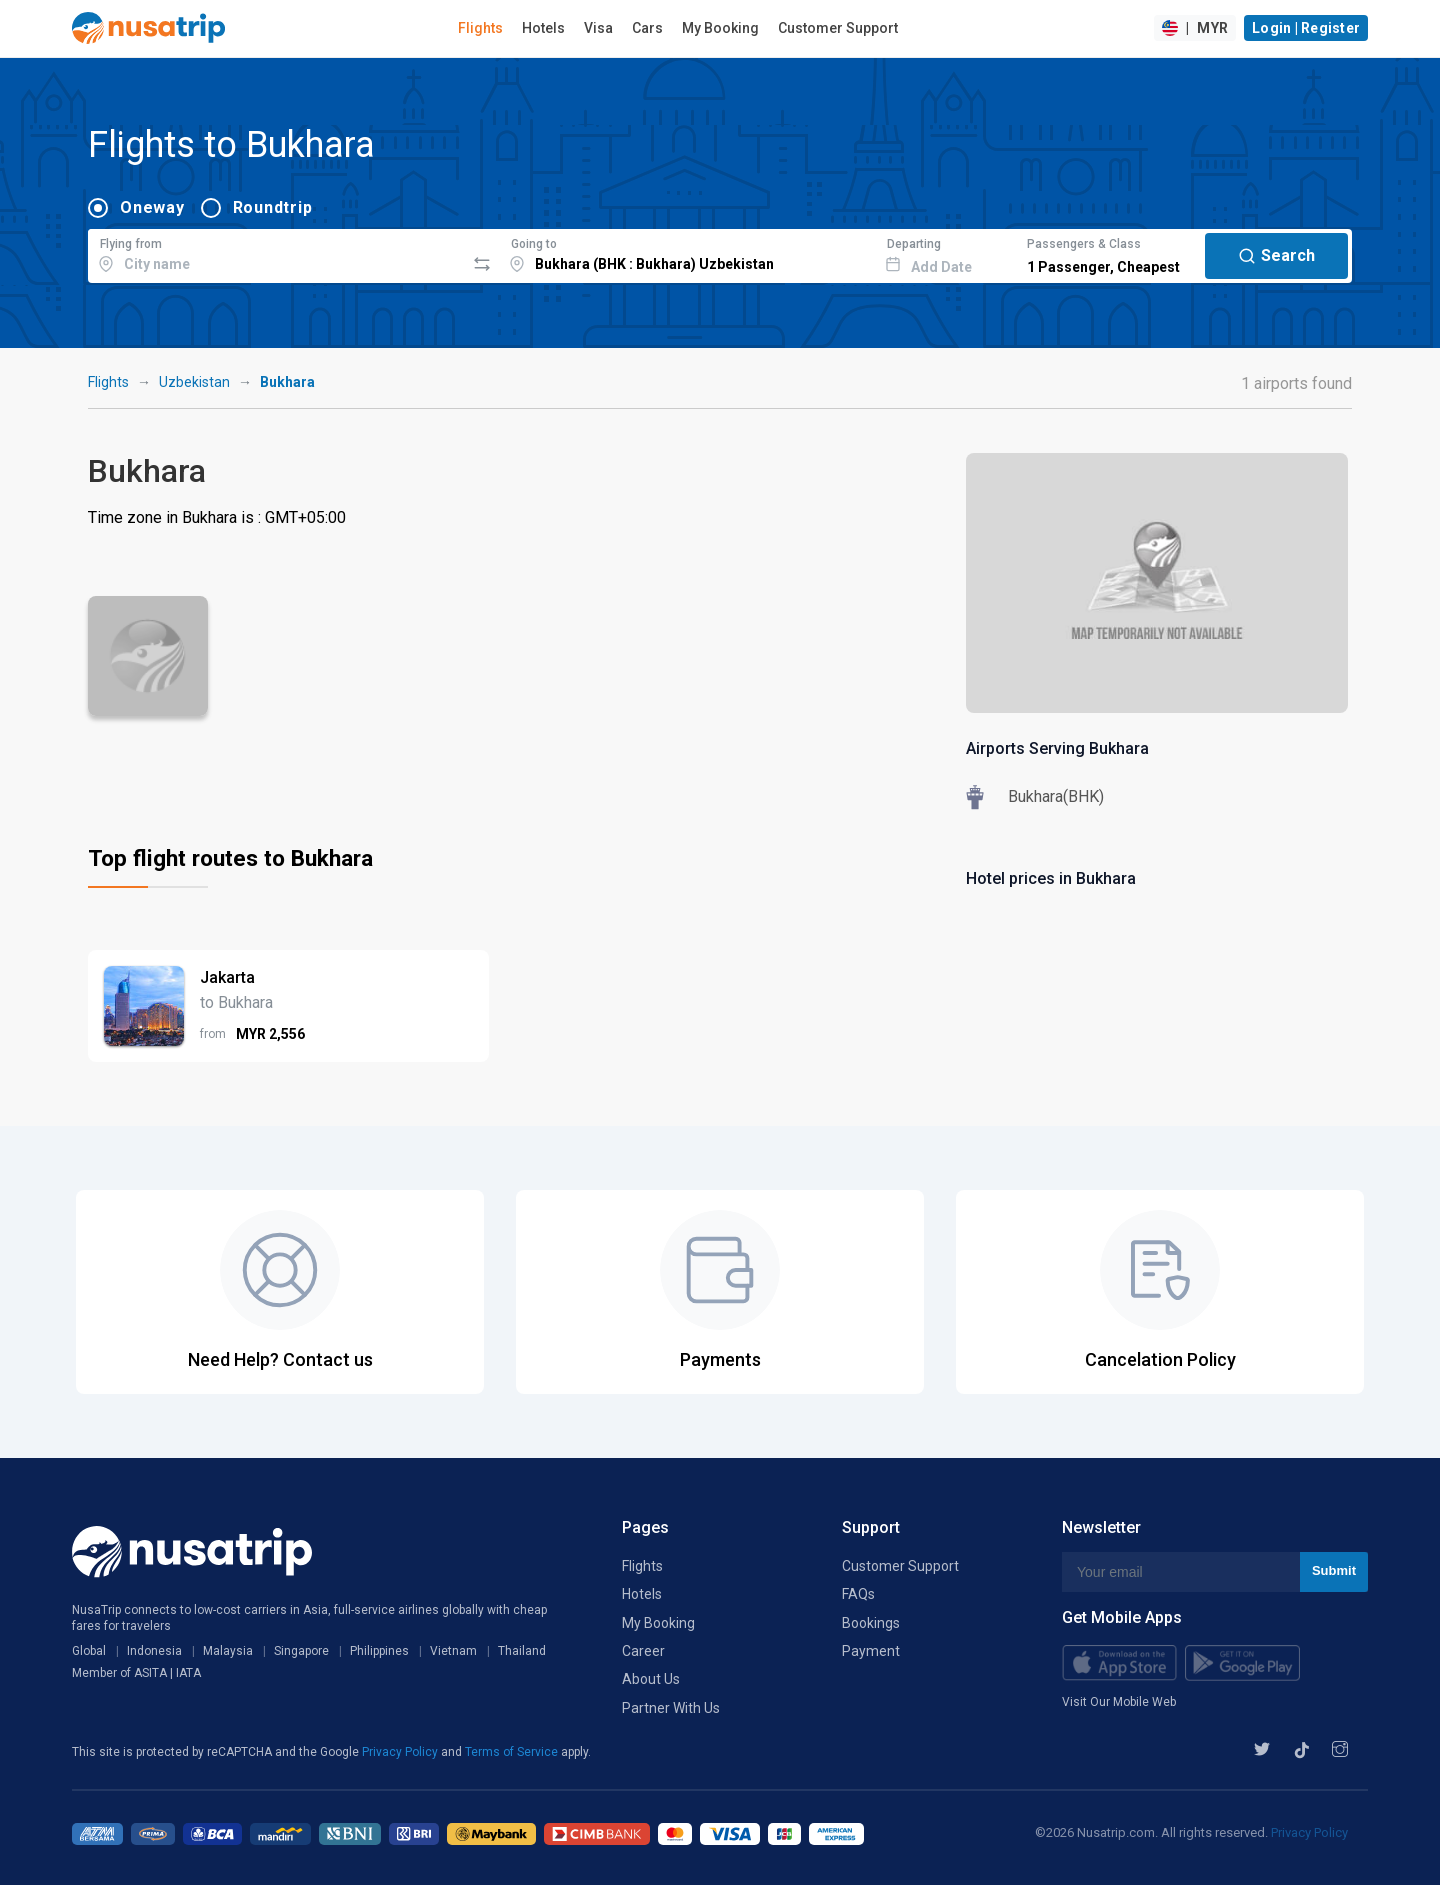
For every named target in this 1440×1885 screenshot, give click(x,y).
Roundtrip (273, 207)
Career (643, 1651)
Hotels (543, 28)
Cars (647, 28)
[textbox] (276, 253)
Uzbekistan (194, 382)
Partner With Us (671, 1708)
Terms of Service (513, 1752)
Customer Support (838, 28)
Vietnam (453, 1651)
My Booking (720, 28)
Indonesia (154, 1651)
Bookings (871, 1623)
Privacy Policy (401, 1752)
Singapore (301, 1651)
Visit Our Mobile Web (1119, 1702)
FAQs (858, 1594)
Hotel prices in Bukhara (1051, 878)
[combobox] (276, 253)
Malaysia (228, 1651)
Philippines (379, 1651)
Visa (598, 28)
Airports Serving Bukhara (1057, 748)
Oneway (152, 207)
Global (89, 1651)
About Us (651, 1679)
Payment (871, 1651)
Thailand (522, 1651)
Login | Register (1306, 28)
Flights (480, 28)
